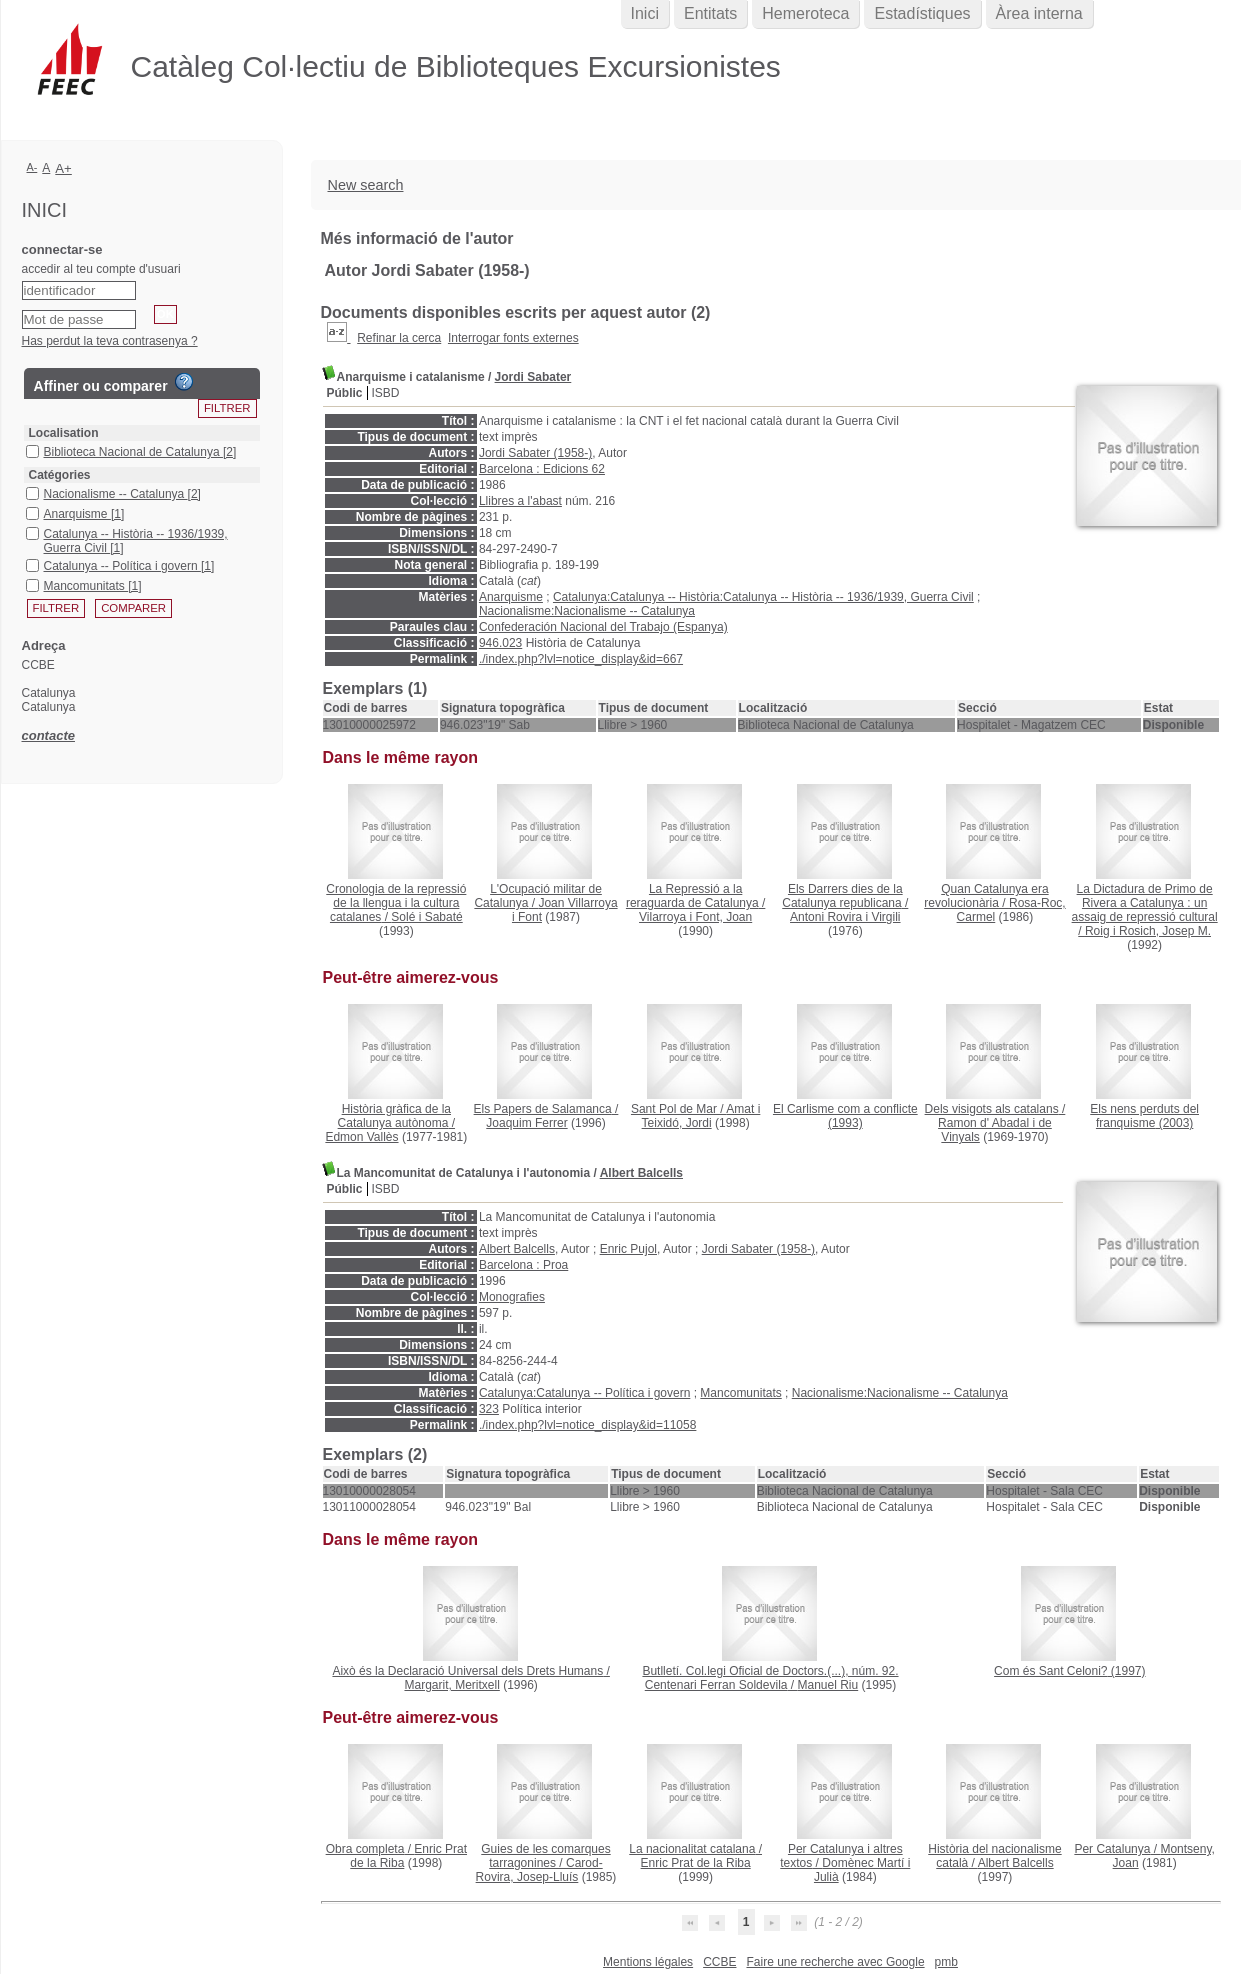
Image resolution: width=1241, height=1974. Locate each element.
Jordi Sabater (533, 377)
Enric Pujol (628, 1249)
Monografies (512, 1297)
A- (32, 167)
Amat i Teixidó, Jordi (701, 1116)
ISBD (386, 393)
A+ (63, 168)
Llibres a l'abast (520, 501)
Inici (645, 13)
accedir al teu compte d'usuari (101, 269)
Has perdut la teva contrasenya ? (110, 341)
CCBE (719, 1962)
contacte (48, 735)
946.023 (500, 643)
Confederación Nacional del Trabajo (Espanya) (603, 627)
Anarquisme (511, 597)
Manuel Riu (828, 1685)
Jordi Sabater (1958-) (535, 453)
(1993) (845, 1116)
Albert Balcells (641, 1173)
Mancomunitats (740, 1393)
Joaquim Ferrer (526, 1123)
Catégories (60, 475)
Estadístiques (922, 13)
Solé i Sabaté (426, 917)
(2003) (1144, 1116)
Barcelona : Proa (523, 1265)
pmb (946, 1962)
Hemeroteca (805, 13)
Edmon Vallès (361, 1137)
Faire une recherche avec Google (835, 1962)
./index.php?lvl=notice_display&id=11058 (588, 1425)
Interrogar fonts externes (513, 338)
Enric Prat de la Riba (696, 1863)
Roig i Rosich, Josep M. (1148, 931)
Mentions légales (648, 1962)
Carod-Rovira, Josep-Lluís (539, 1870)
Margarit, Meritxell (451, 1685)
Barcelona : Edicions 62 (542, 469)
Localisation (64, 433)
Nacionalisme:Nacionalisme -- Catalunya (587, 611)
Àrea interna (1039, 13)
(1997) (1069, 1671)
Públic (345, 393)
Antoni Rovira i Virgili (845, 917)
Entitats (710, 13)
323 (489, 1409)
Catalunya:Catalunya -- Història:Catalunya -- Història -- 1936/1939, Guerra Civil (763, 597)
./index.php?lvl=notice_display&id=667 (581, 659)
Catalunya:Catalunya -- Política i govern (584, 1393)
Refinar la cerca (399, 338)
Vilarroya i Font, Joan (695, 917)
